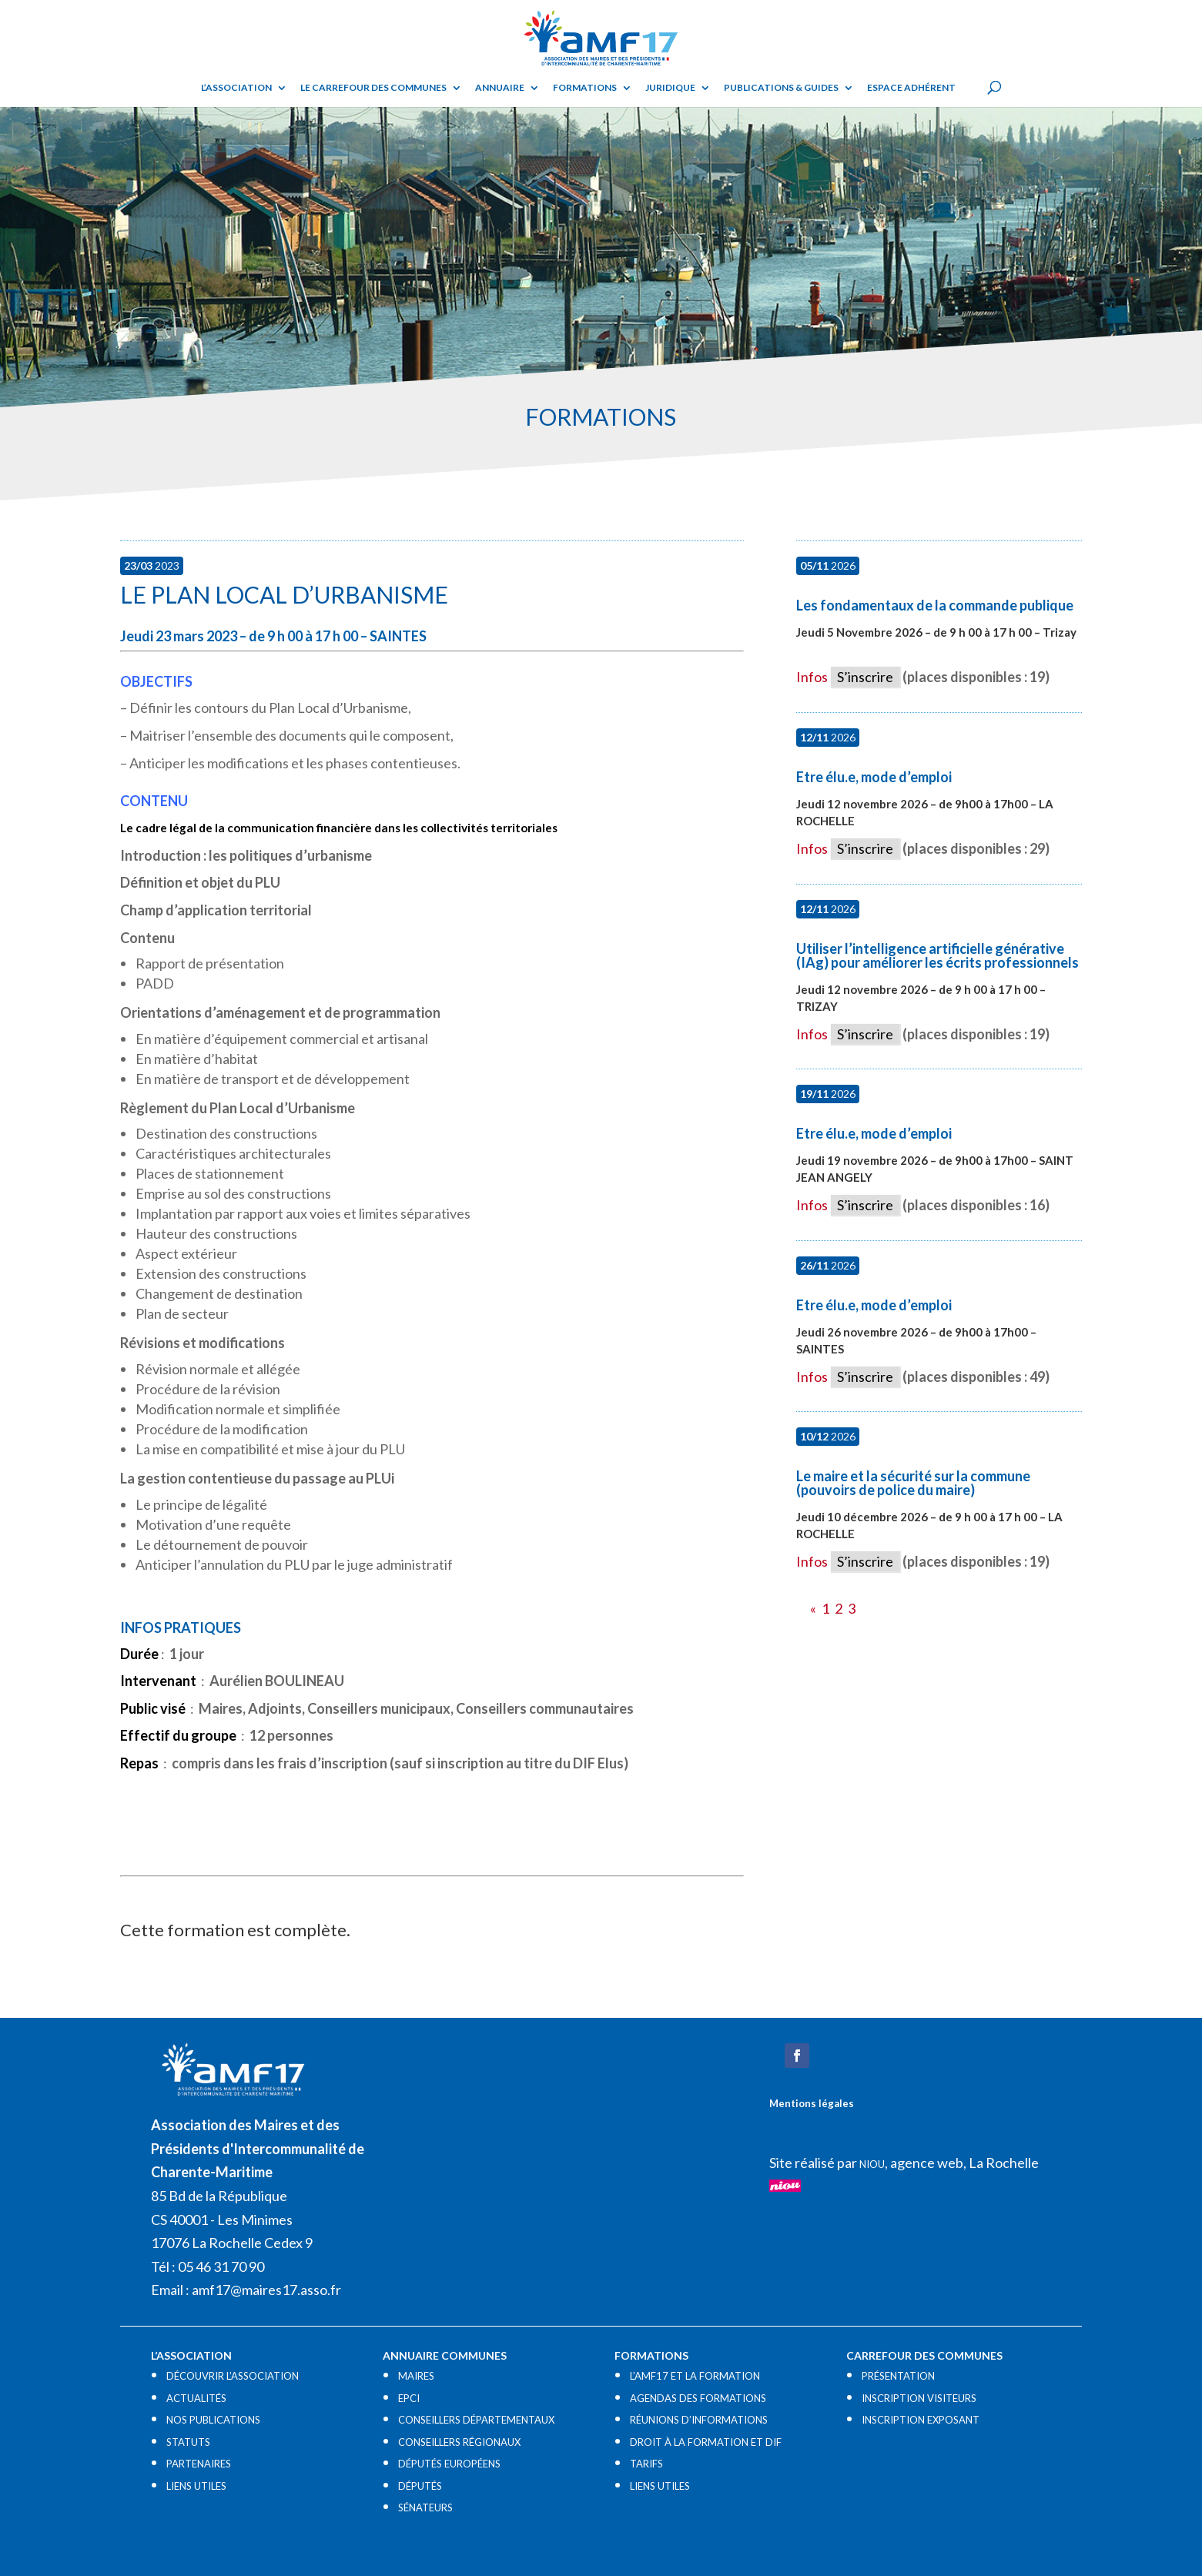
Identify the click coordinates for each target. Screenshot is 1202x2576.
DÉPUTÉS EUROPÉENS (449, 2463)
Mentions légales (811, 2103)
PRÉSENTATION (898, 2376)
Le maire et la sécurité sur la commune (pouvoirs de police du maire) (913, 1482)
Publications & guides (781, 87)
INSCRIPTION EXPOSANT (920, 2420)
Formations (585, 87)
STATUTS (188, 2442)
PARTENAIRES (198, 2463)
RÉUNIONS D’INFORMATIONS (699, 2420)
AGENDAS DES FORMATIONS (698, 2398)
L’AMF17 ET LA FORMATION (695, 2376)
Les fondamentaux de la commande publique (934, 605)
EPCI (409, 2398)
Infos (812, 676)
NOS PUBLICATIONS (213, 2420)
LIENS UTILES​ (196, 2486)
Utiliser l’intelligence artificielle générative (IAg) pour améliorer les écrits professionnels (937, 955)
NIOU (872, 2164)
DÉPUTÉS (420, 2486)
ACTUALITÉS (196, 2398)
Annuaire (499, 87)
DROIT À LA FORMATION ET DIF (706, 2442)
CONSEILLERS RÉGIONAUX (459, 2442)
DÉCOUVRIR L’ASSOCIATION (232, 2376)
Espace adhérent (911, 87)
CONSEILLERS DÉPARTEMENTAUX (476, 2420)
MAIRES (416, 2376)
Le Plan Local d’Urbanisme (284, 594)
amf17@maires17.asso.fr (266, 2289)
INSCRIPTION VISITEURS (919, 2398)
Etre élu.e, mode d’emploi (874, 776)
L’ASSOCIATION (236, 87)
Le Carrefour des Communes (373, 87)
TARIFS (646, 2463)
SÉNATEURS (425, 2507)
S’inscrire (865, 676)
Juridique (670, 87)
